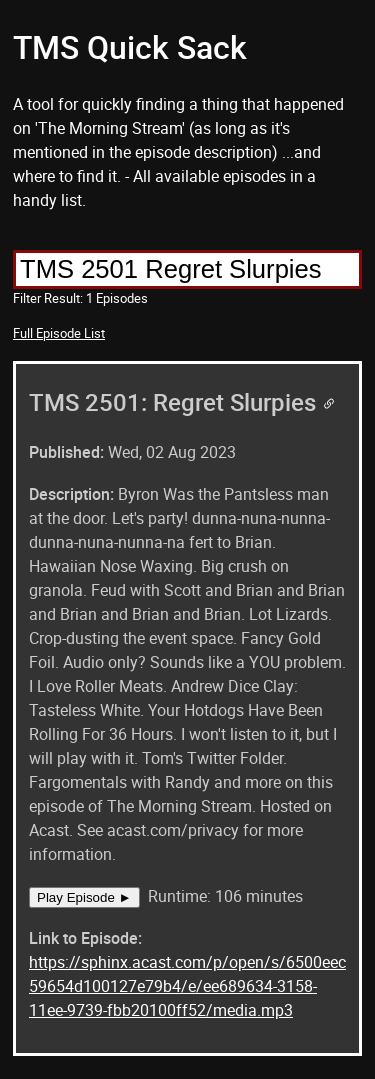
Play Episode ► (84, 897)
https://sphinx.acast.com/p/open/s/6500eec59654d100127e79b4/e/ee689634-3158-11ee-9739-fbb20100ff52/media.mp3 (187, 986)
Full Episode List (59, 333)
